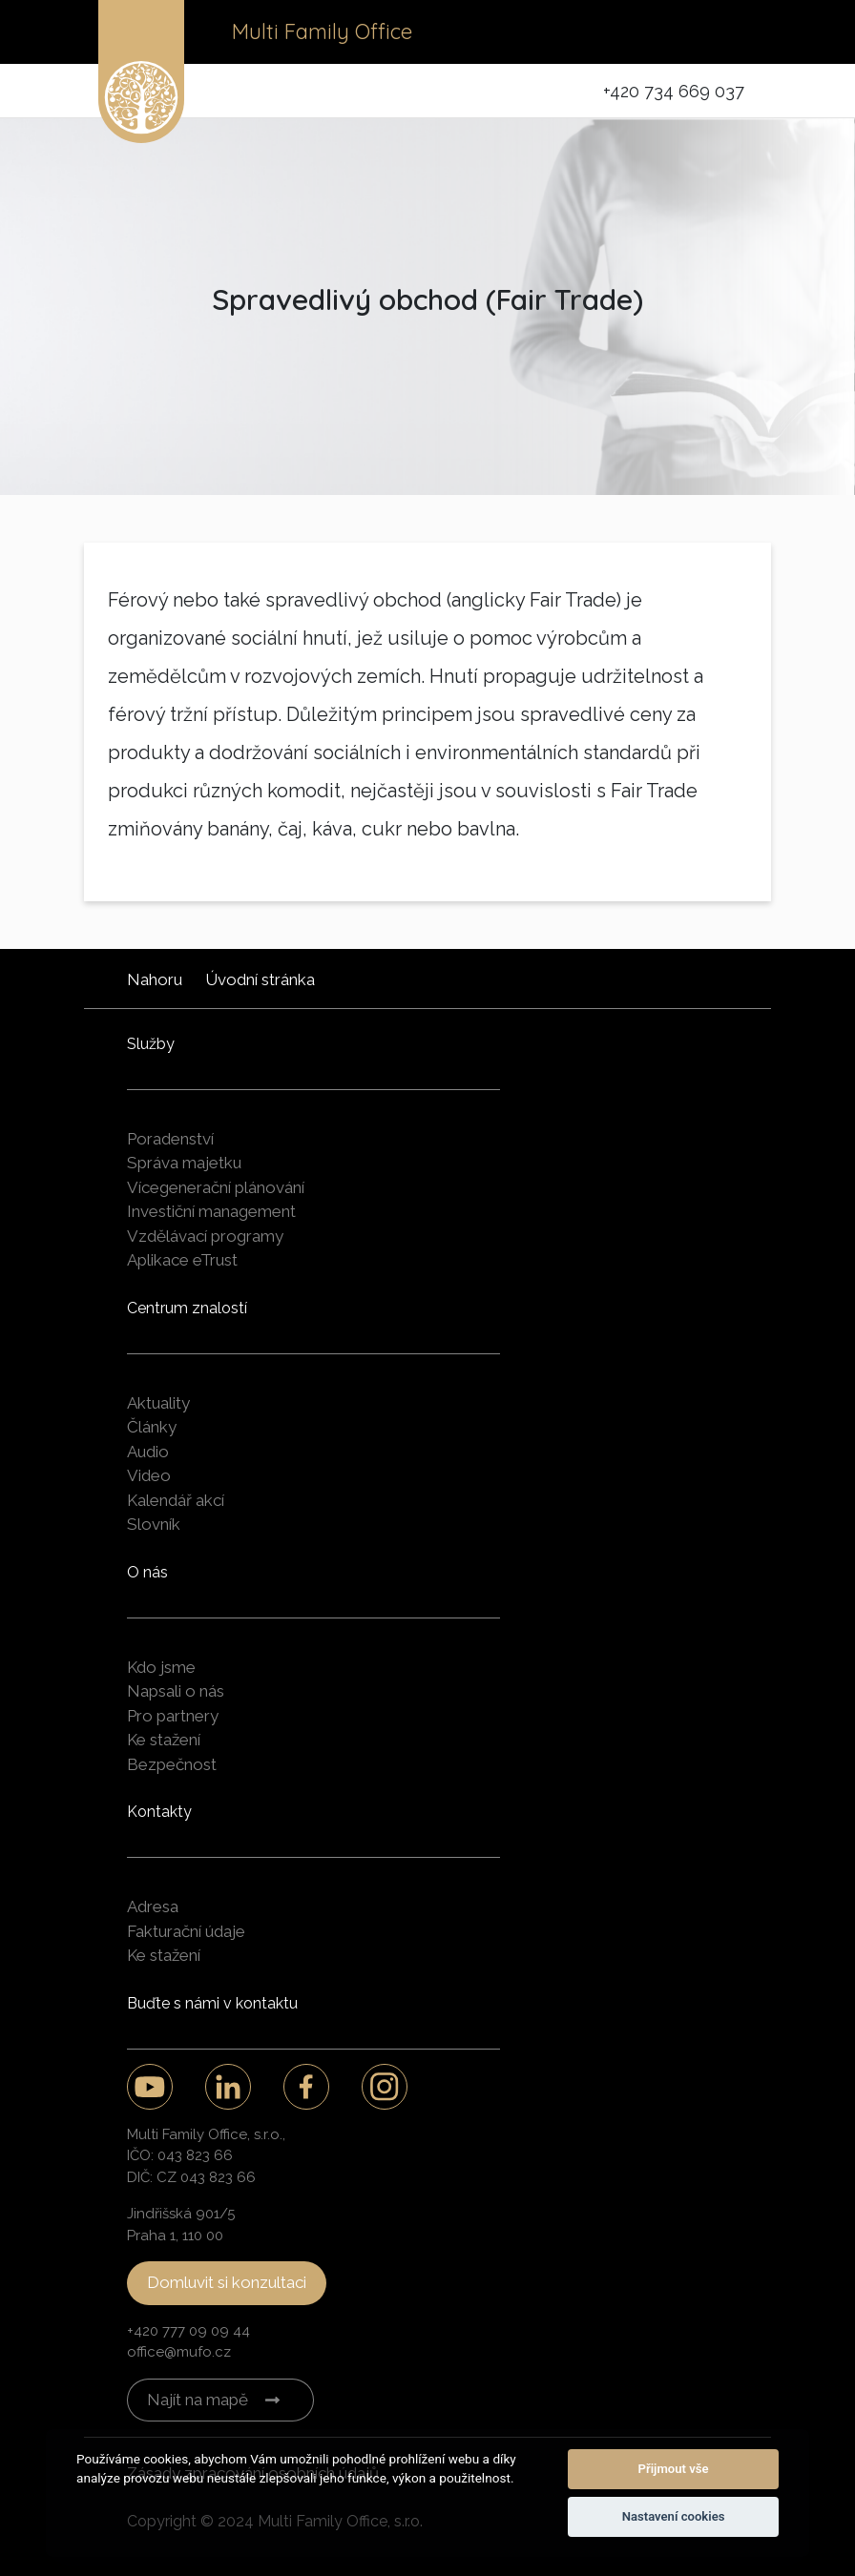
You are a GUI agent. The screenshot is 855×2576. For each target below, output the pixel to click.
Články (152, 1426)
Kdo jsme (161, 1667)
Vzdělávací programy (205, 1236)
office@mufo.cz (179, 2351)
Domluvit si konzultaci (226, 2282)
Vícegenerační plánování (215, 1187)
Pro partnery (173, 1715)
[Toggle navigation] (730, 32)
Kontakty (159, 1812)
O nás (147, 1572)
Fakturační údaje (186, 1931)
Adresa (152, 1906)
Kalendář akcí (175, 1500)
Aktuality (158, 1402)
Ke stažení (163, 1739)
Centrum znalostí (187, 1308)
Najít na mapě (197, 2399)
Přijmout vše (673, 2469)
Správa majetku (184, 1162)
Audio (148, 1451)
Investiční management (211, 1211)
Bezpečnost (172, 1764)
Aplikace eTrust (182, 1259)
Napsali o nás (175, 1690)
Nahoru (154, 979)
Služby (151, 1044)
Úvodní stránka (260, 979)
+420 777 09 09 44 (188, 2330)
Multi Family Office (322, 31)
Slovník (153, 1524)
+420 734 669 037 (673, 91)
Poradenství (170, 1138)
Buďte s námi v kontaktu (212, 2003)
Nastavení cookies (673, 2516)
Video (149, 1475)
